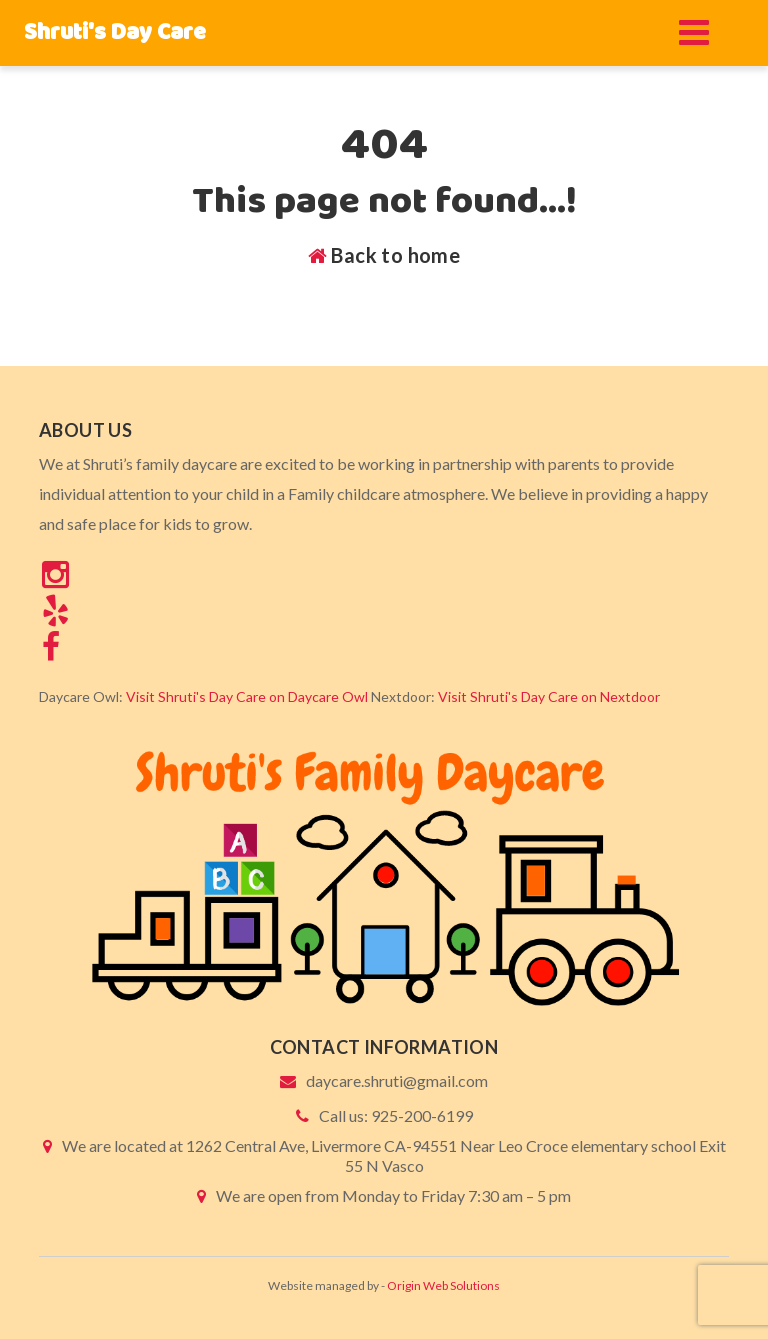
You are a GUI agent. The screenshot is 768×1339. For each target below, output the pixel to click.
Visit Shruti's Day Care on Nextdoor (549, 696)
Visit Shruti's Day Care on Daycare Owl (247, 696)
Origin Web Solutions (443, 1285)
